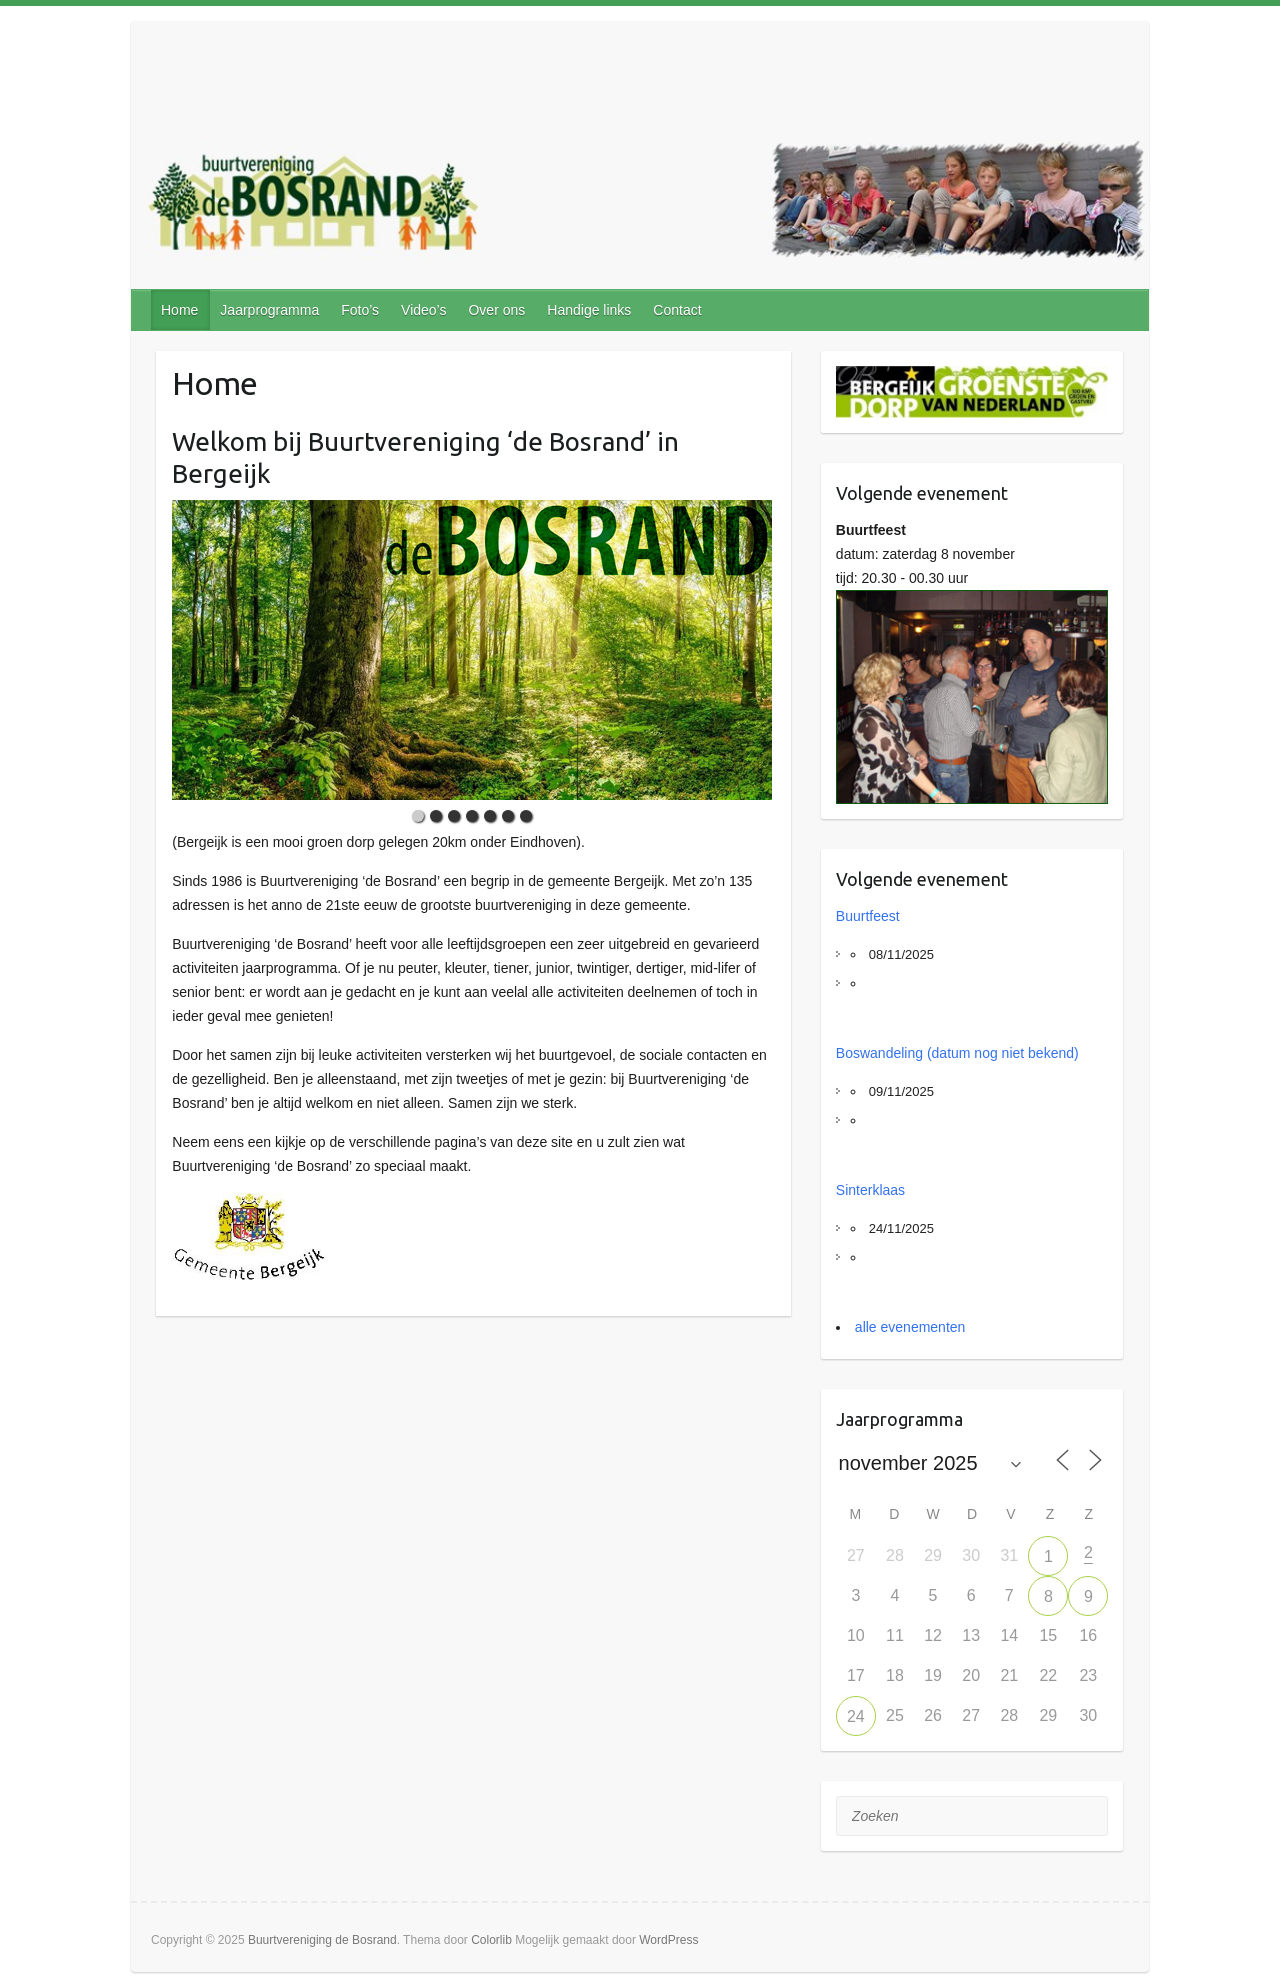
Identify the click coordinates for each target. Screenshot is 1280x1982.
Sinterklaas (870, 1190)
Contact (677, 310)
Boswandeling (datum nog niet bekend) (957, 1053)
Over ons (496, 310)
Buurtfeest (868, 916)
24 (856, 1716)
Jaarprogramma (269, 310)
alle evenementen (910, 1327)
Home (179, 310)
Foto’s (360, 310)
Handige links (589, 310)
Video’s (423, 310)
